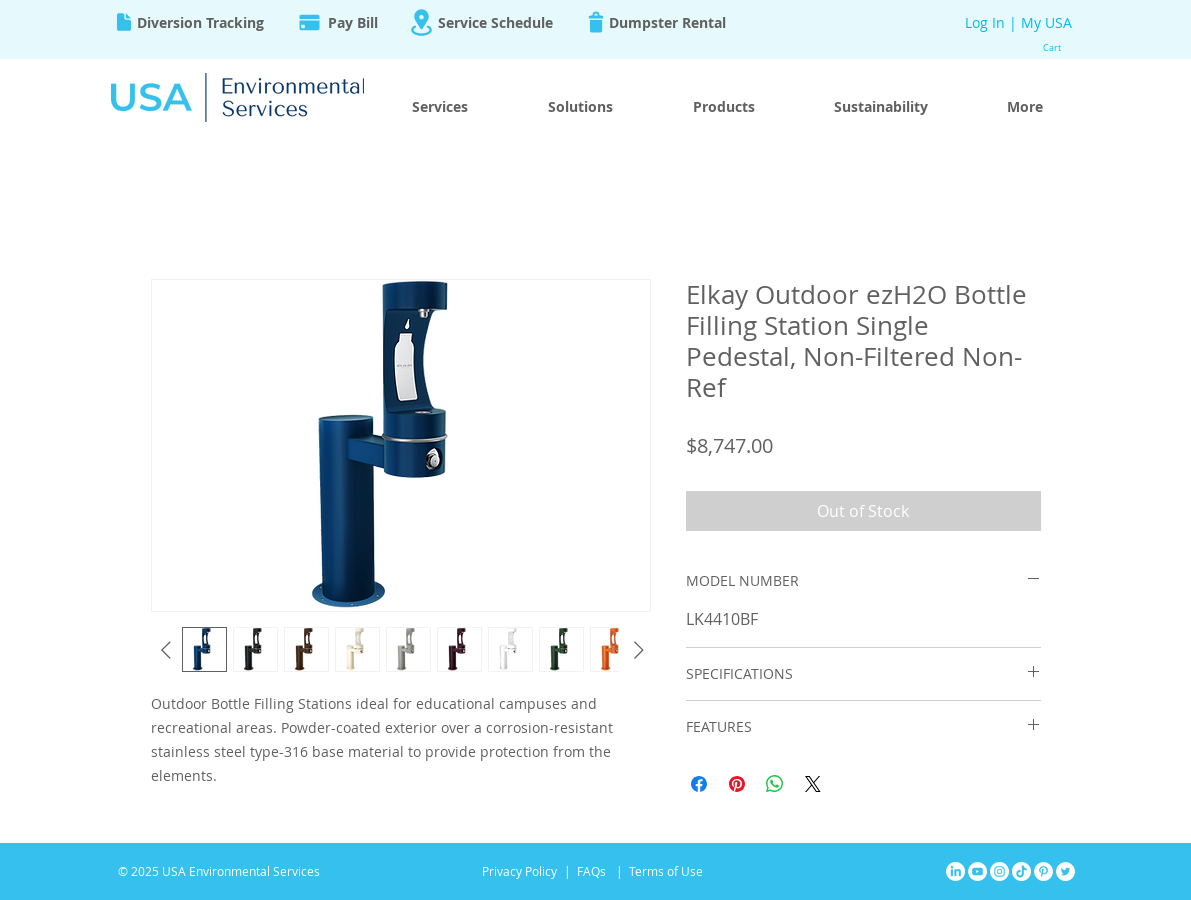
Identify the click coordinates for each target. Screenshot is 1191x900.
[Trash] (596, 22)
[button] (1060, 48)
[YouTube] (977, 871)
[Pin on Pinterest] (737, 784)
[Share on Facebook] (699, 784)
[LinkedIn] (955, 871)
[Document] (124, 22)
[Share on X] (813, 784)
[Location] (422, 22)
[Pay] (310, 22)
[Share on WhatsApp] (775, 784)
